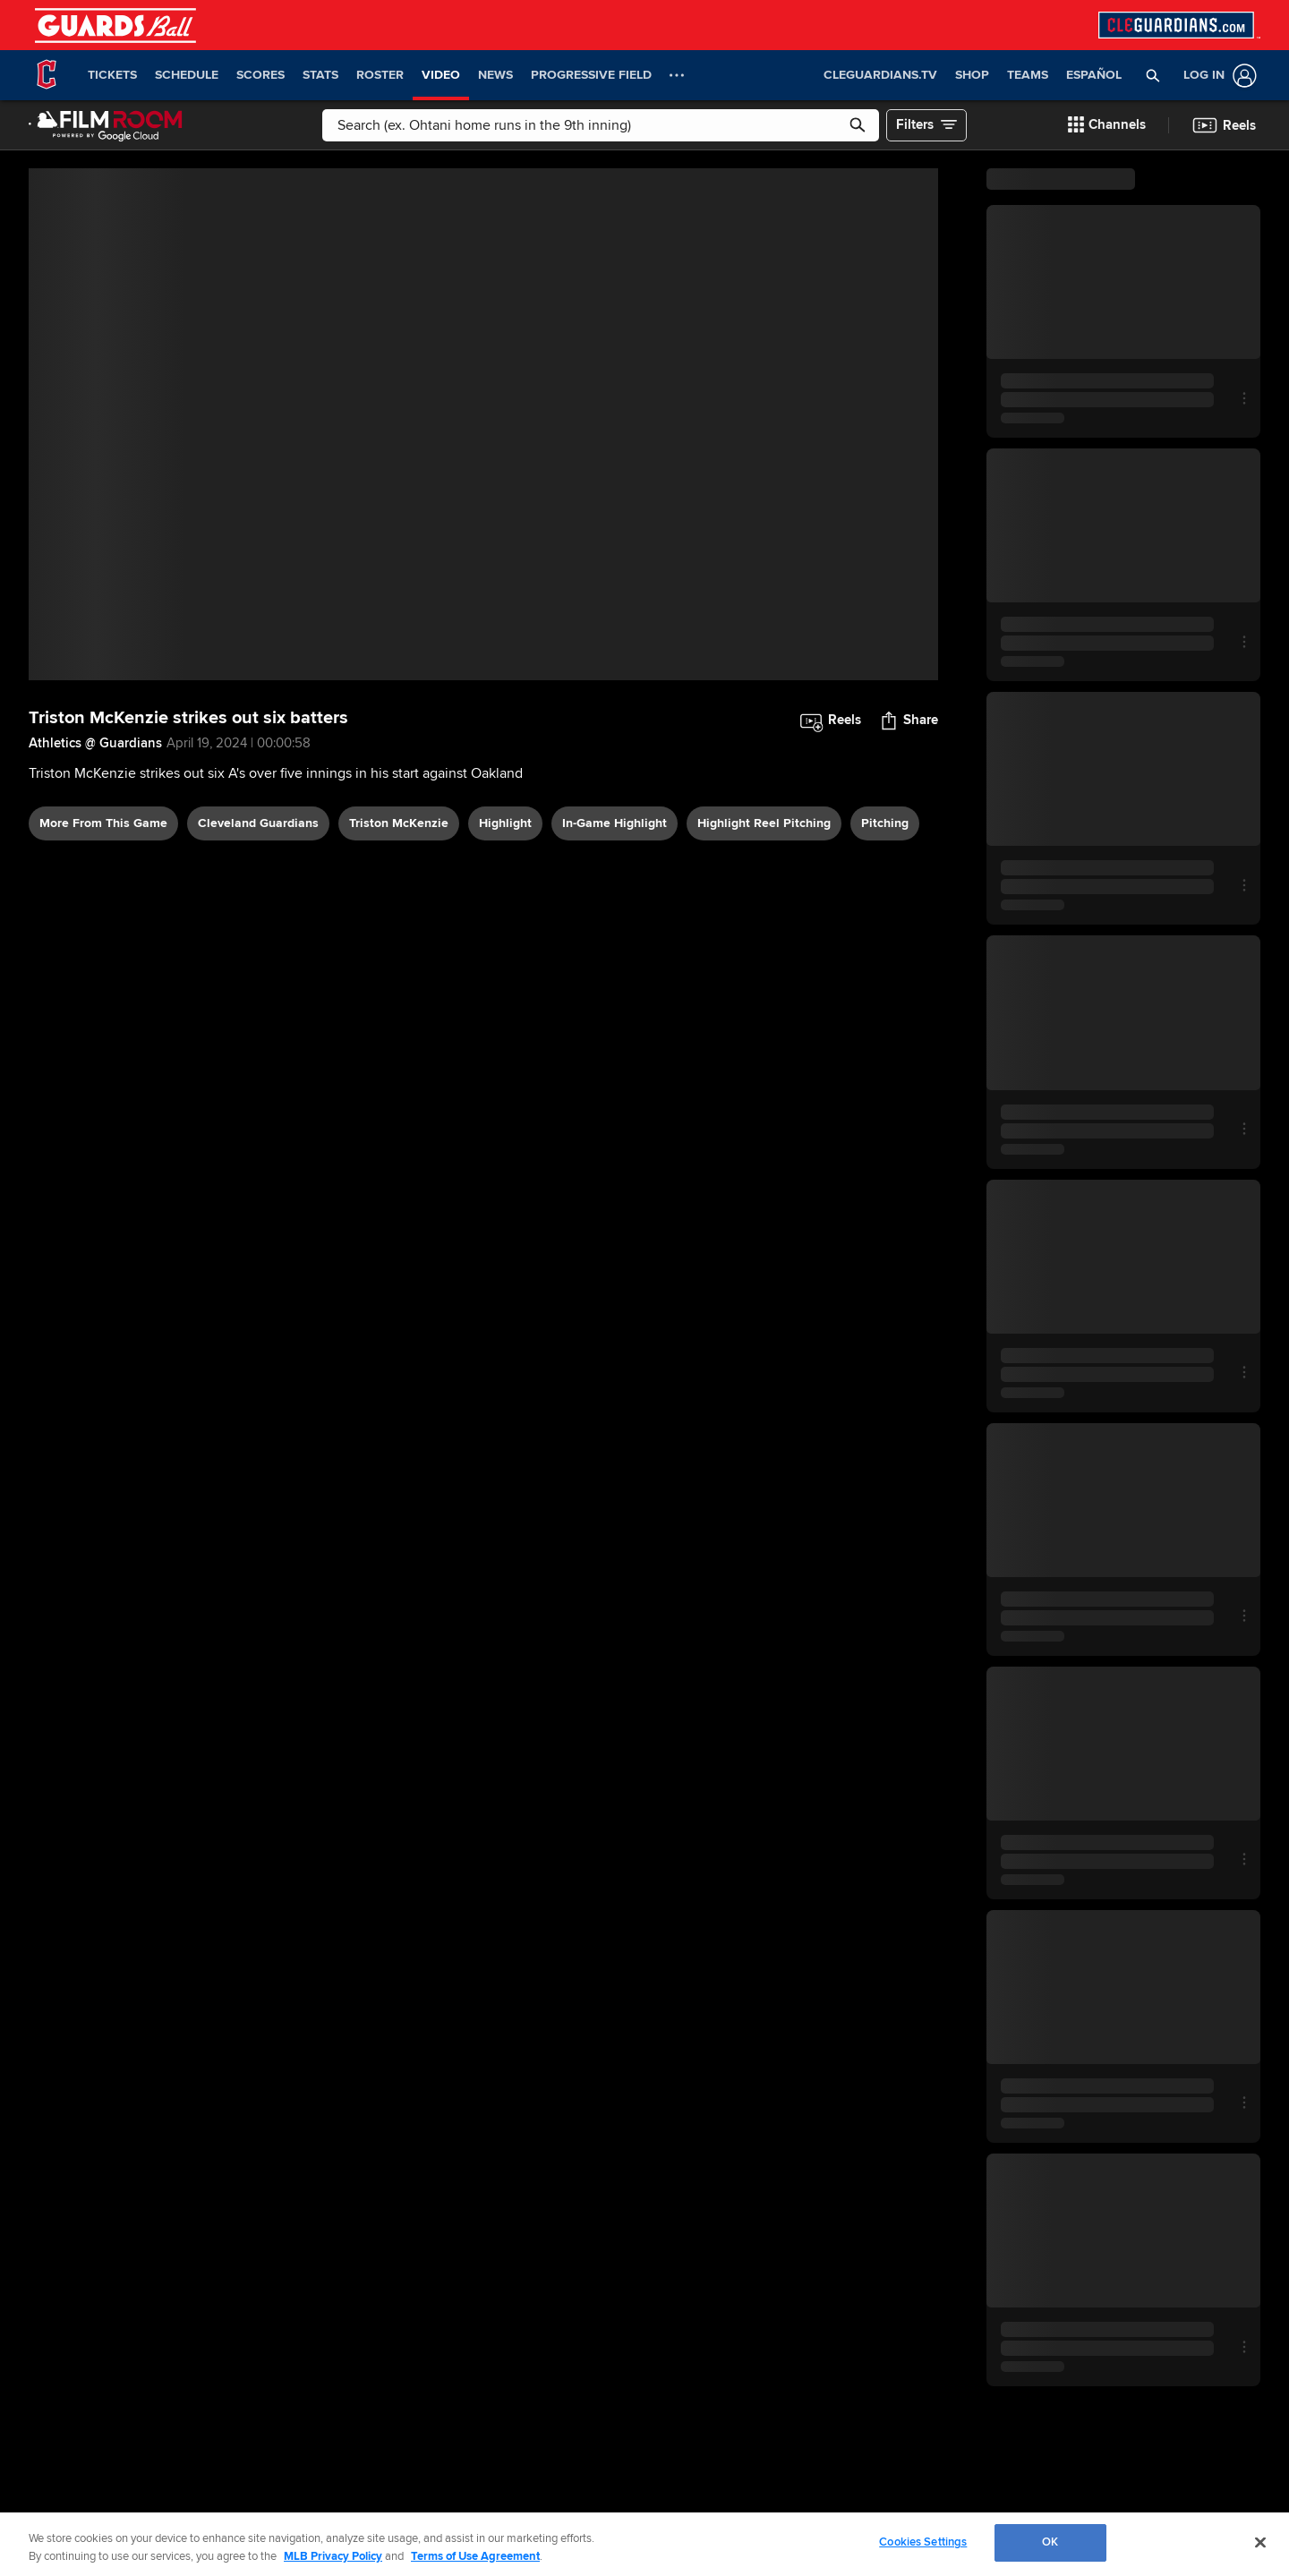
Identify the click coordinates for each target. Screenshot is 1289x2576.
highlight (505, 823)
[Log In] (1216, 75)
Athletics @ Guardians (95, 743)
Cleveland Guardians (258, 823)
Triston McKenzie (398, 823)
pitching (885, 823)
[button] (1152, 75)
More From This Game (103, 823)
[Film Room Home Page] (105, 125)
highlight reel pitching (764, 823)
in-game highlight (614, 823)
